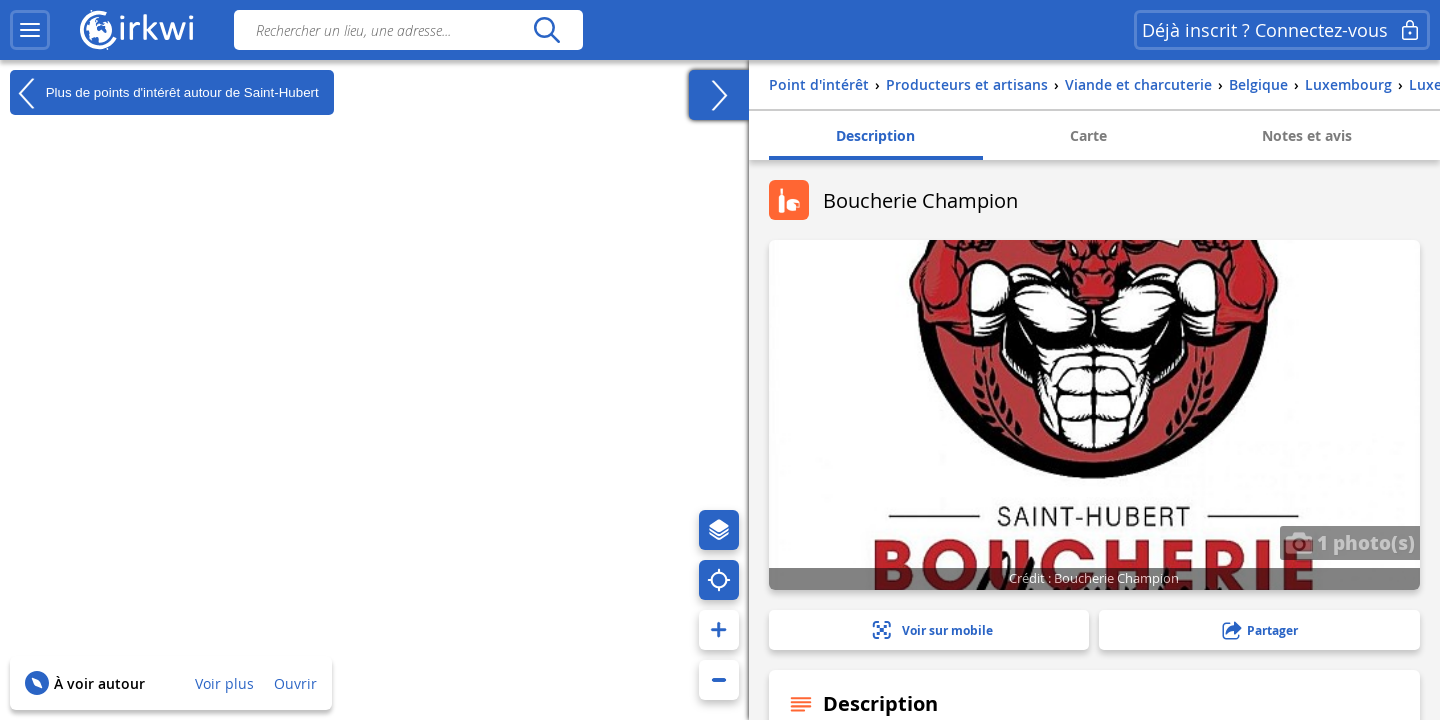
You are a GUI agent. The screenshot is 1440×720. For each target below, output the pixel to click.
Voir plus (224, 683)
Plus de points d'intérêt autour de (164, 93)
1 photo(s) (1350, 542)
